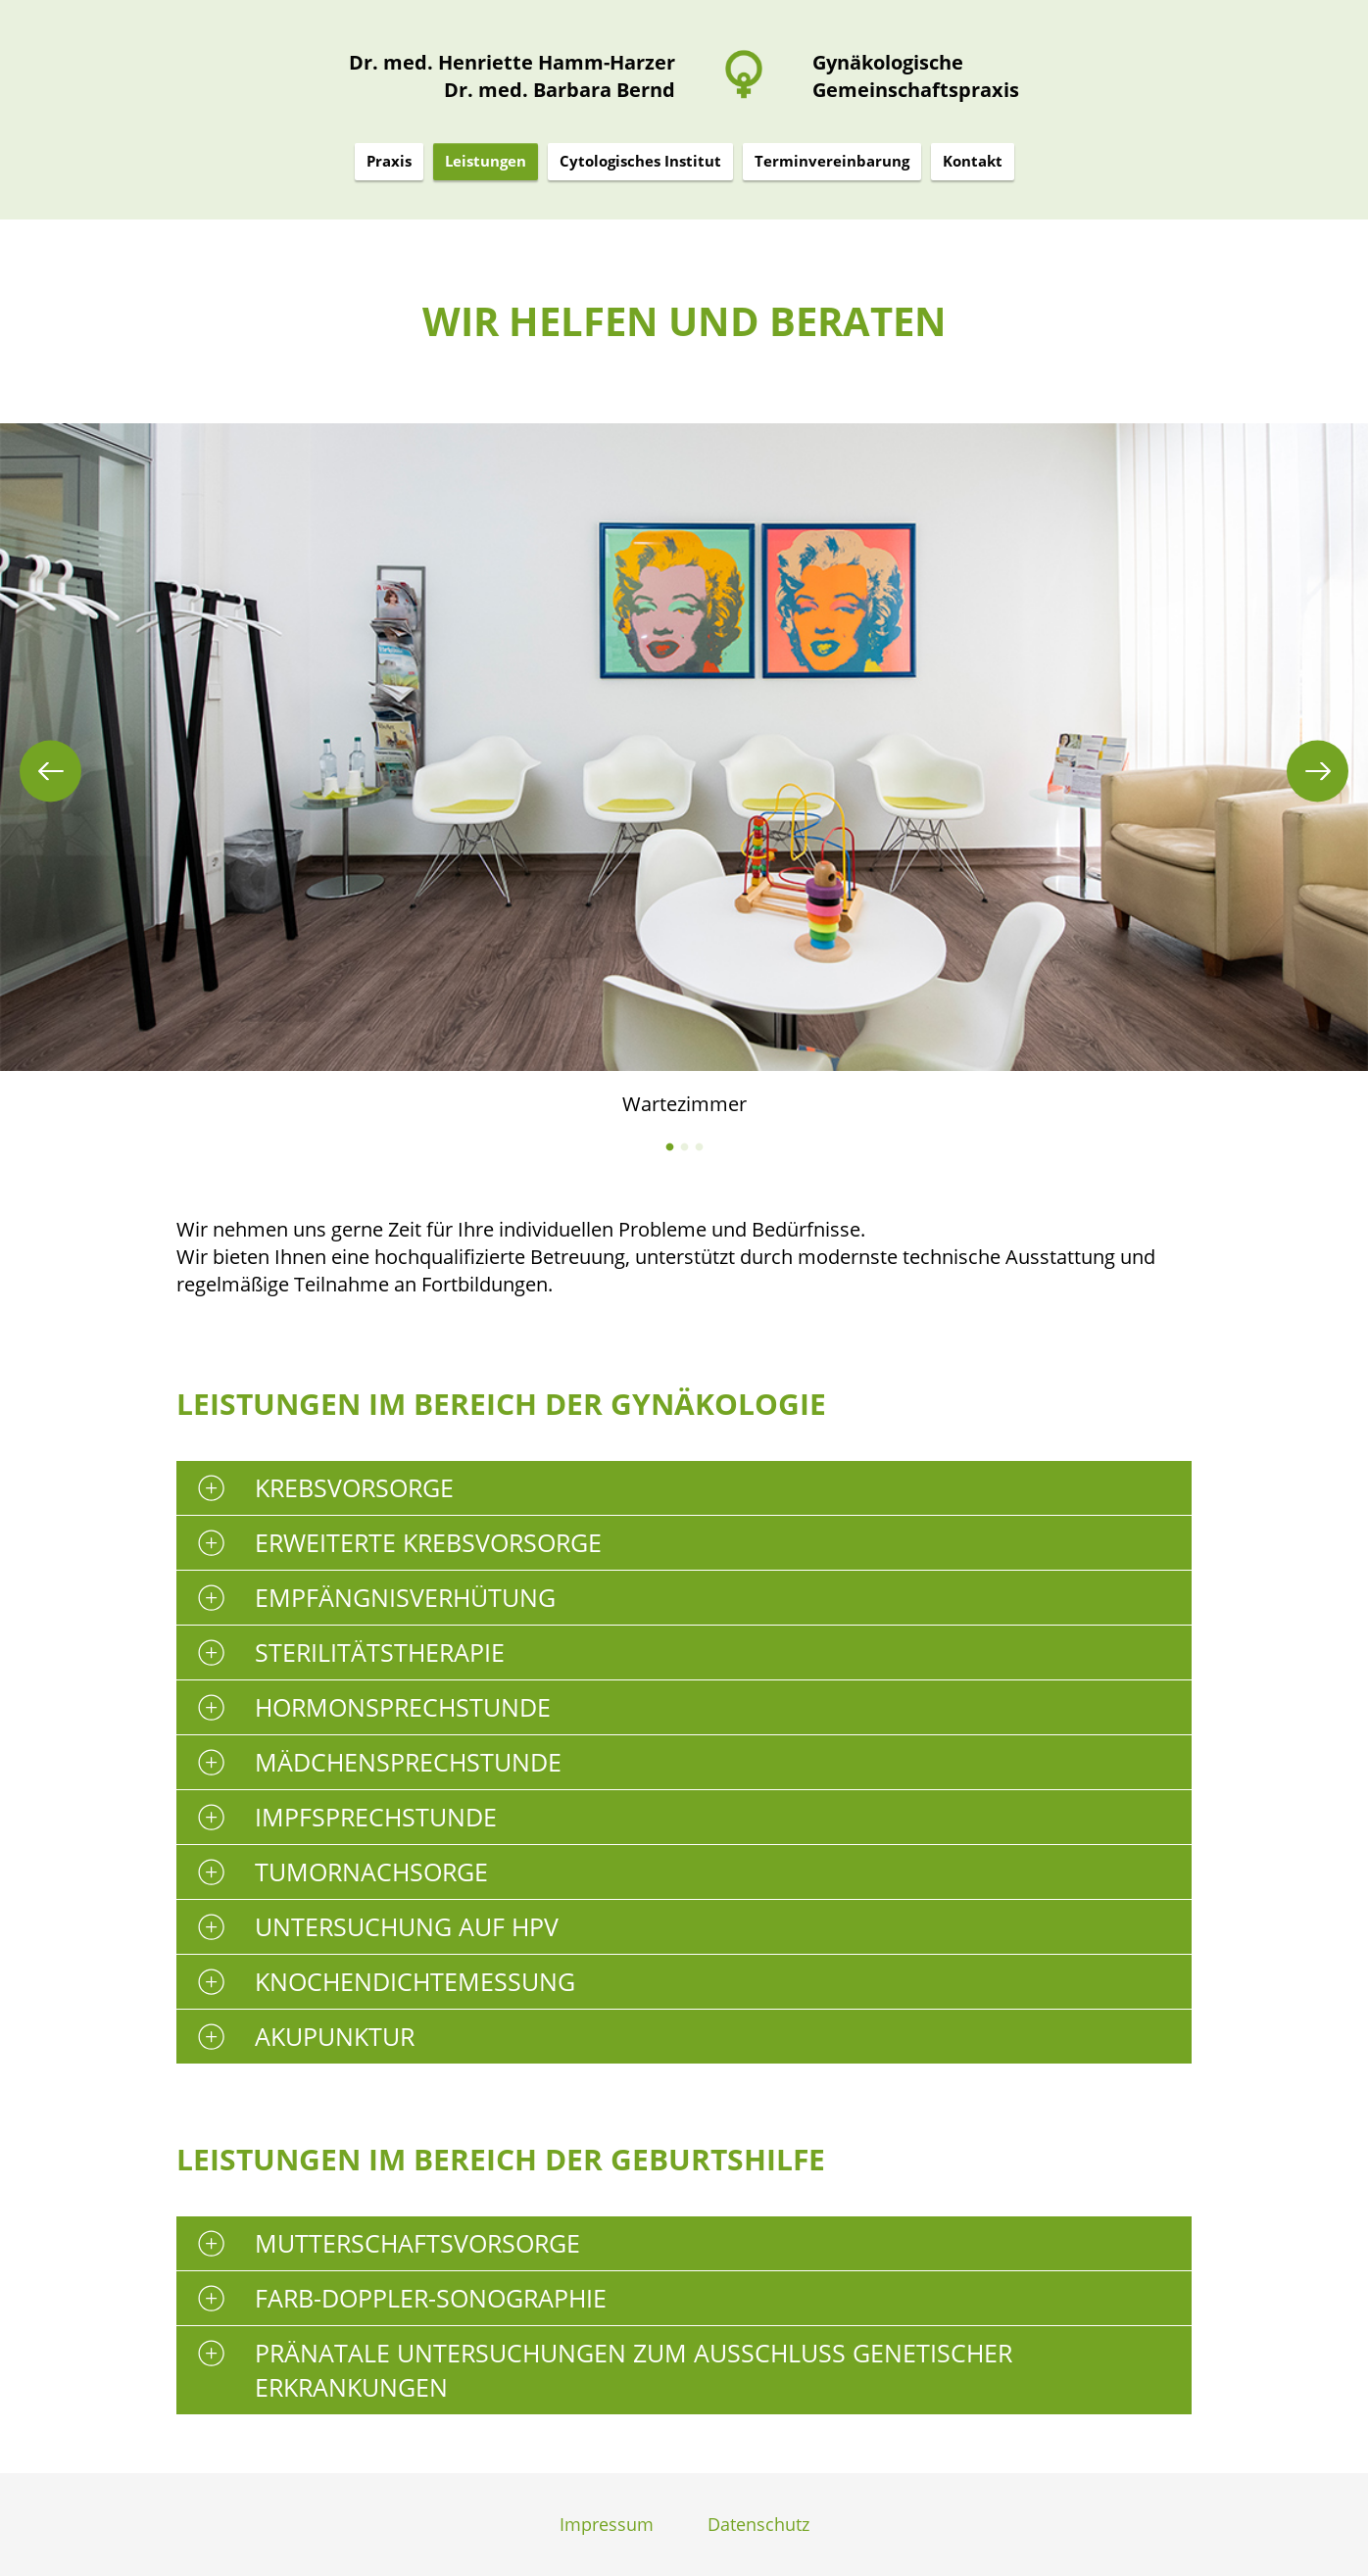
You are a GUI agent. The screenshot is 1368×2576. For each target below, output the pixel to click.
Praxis (389, 160)
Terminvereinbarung (832, 160)
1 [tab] (669, 1147)
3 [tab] (699, 1147)
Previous (50, 771)
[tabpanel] (684, 770)
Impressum (607, 2524)
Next (1317, 771)
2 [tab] (684, 1147)
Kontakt (972, 160)
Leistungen (485, 160)
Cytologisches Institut (640, 160)
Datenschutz (758, 2524)
